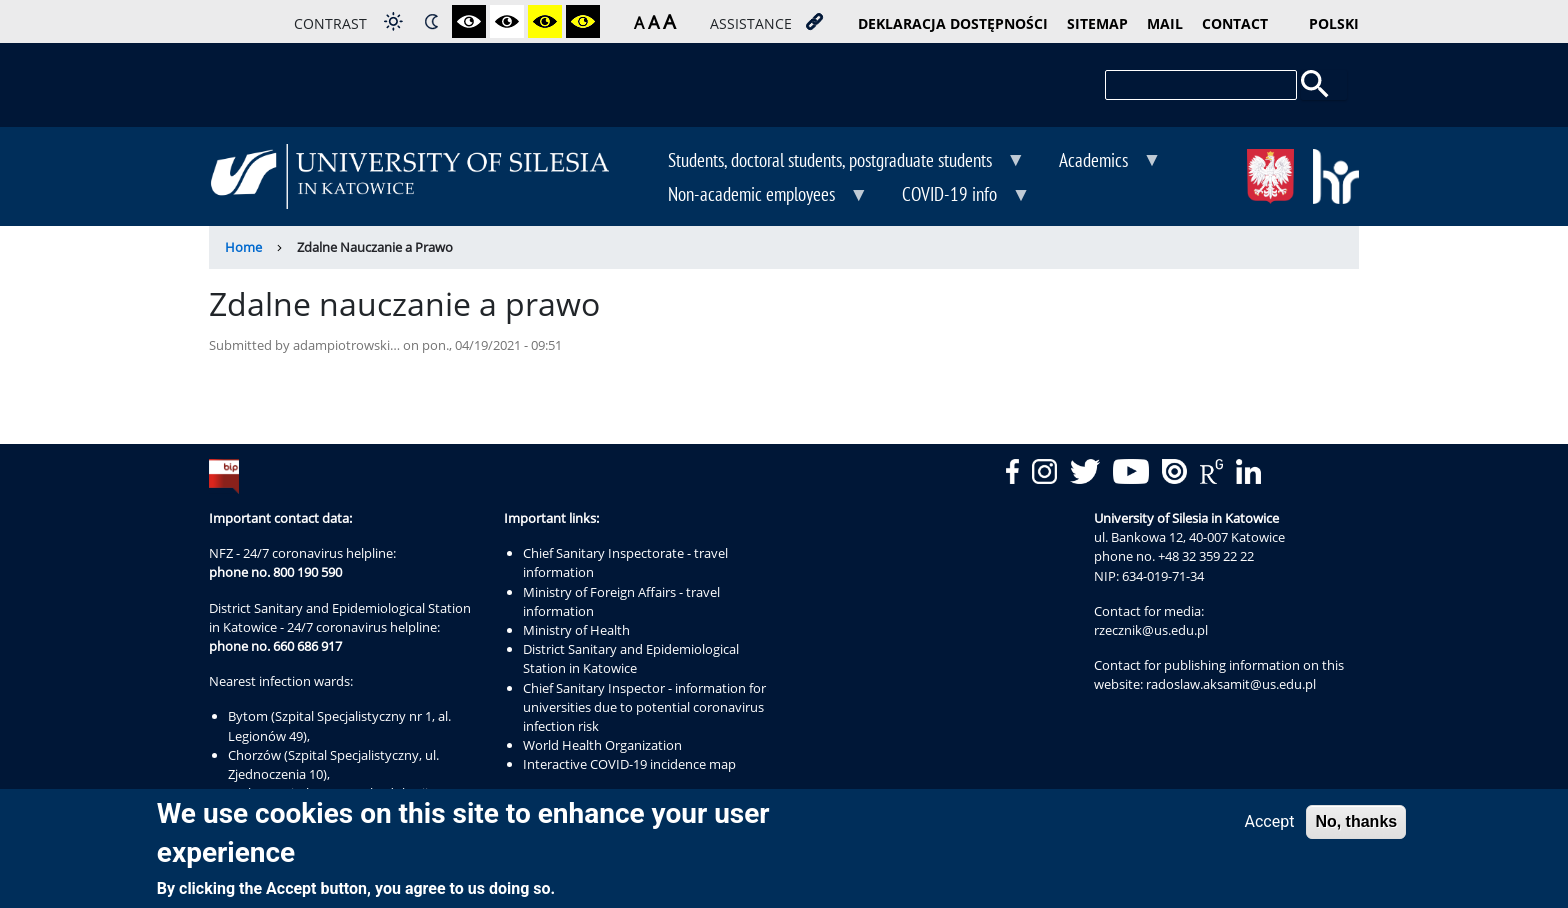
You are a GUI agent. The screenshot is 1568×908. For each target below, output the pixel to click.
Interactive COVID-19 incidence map (629, 764)
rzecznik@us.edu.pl (1151, 630)
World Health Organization (602, 745)
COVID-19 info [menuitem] (951, 196)
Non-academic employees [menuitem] (753, 196)
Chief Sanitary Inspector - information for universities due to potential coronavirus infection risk (644, 707)
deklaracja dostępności (953, 23)
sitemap (1097, 23)
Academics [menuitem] (1095, 162)
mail (1165, 23)
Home (243, 247)
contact (1235, 23)
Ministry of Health (576, 630)
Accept (1270, 827)
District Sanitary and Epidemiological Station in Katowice (631, 658)
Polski (1334, 23)
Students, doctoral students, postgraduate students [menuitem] (832, 162)
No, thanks (1356, 827)
